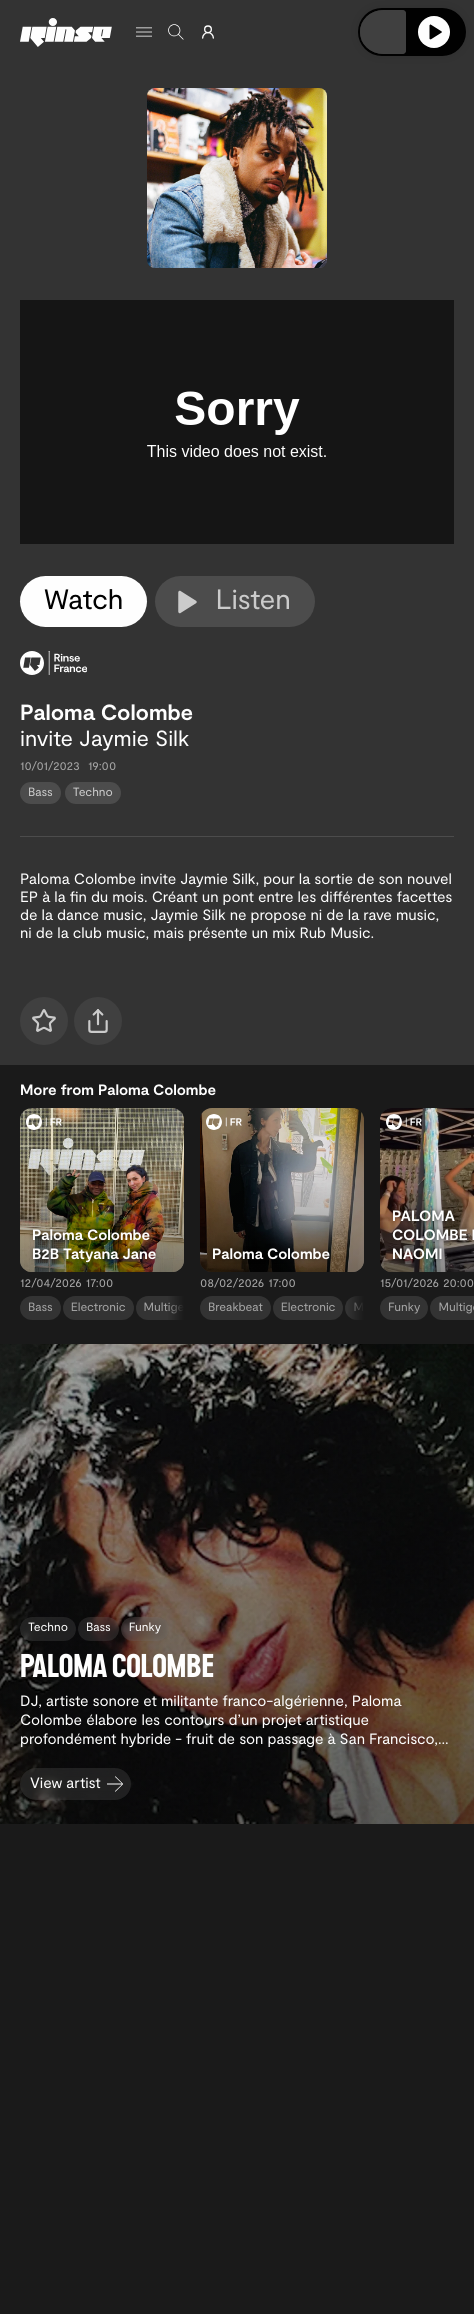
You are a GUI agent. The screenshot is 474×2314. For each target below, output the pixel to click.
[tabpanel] (237, 422)
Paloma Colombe (106, 712)
